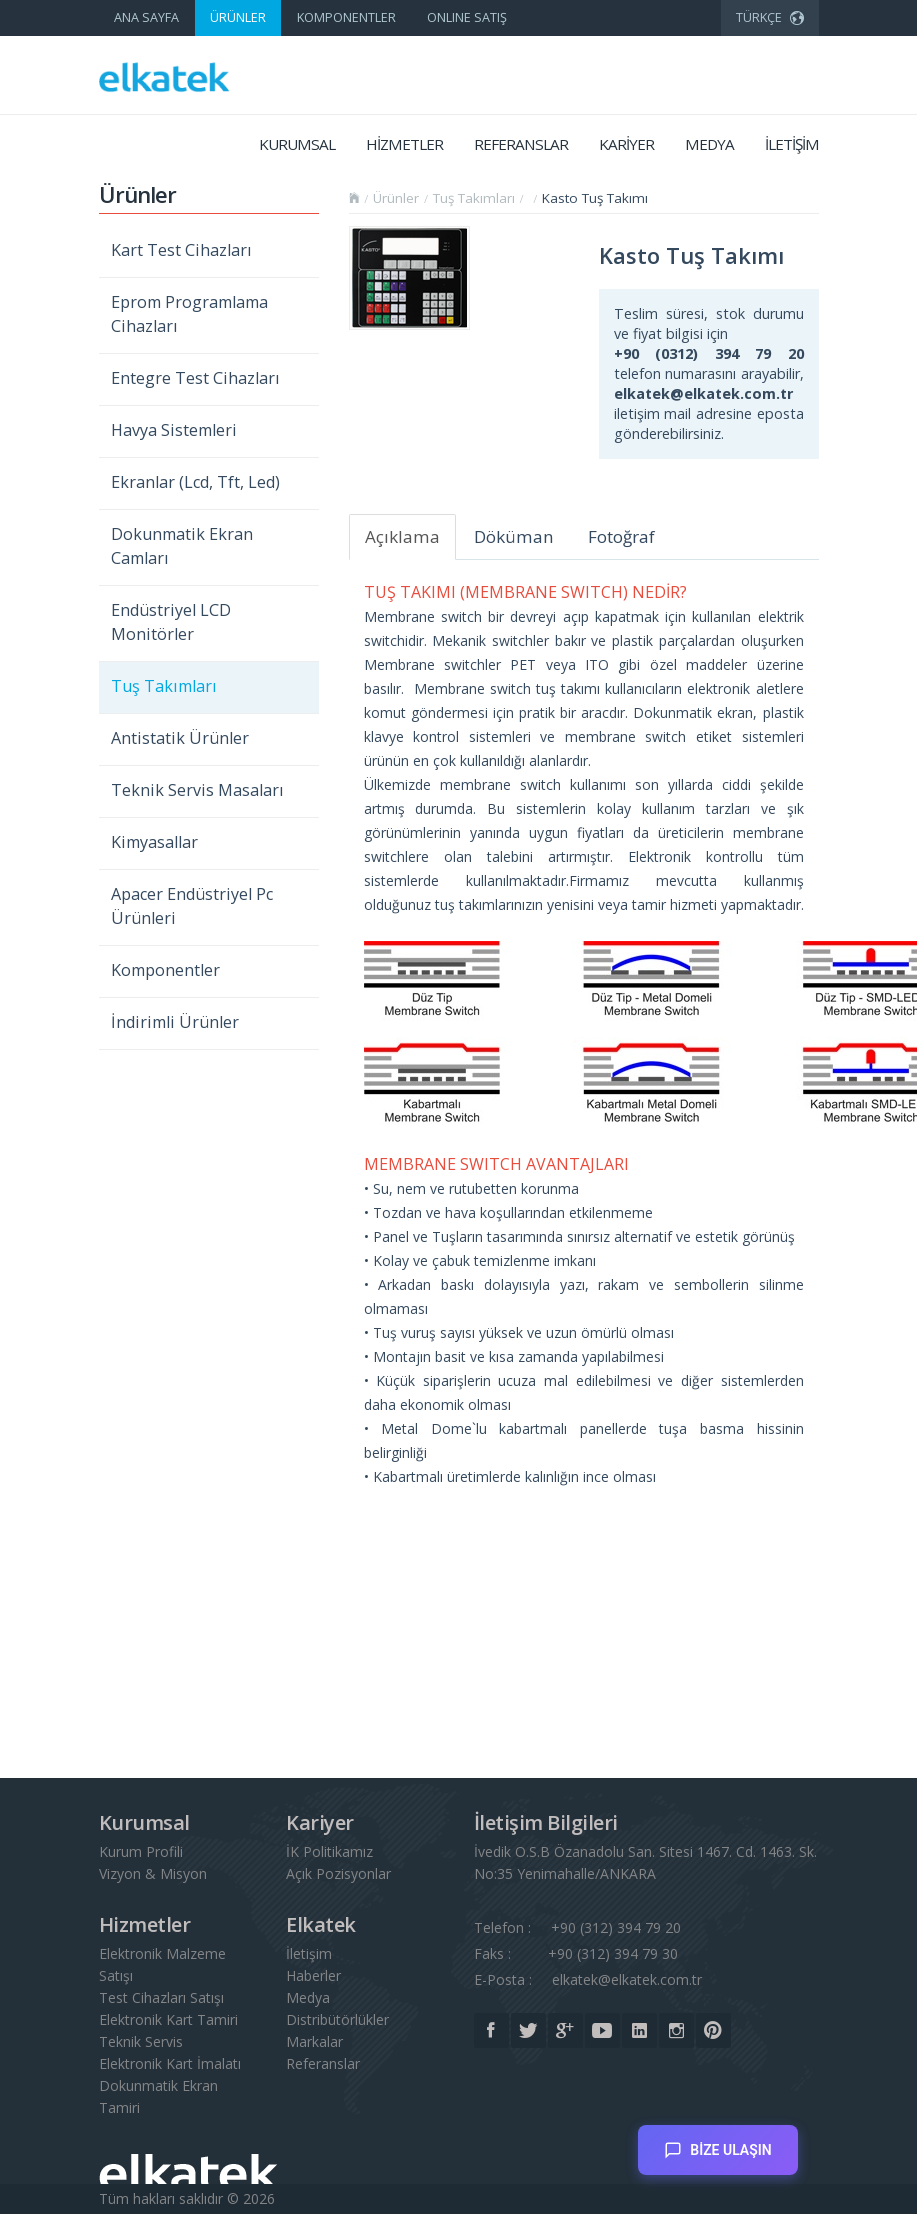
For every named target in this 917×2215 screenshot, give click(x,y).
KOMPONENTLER (346, 17)
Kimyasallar (154, 842)
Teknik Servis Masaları (197, 790)
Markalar (314, 2042)
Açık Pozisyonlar (338, 1874)
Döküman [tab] (514, 536)
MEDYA (709, 144)
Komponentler (165, 970)
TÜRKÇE (770, 15)
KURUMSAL (297, 144)
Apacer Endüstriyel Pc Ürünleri (192, 906)
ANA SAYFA (146, 17)
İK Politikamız (329, 1852)
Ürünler (396, 198)
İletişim (309, 1954)
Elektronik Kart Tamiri (168, 2020)
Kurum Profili (141, 1852)
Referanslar (323, 2064)
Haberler (313, 1976)
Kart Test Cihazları (181, 250)
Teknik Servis (141, 2042)
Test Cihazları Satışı (161, 1998)
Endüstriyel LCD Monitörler (171, 622)
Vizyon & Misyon (153, 1874)
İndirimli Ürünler (175, 1022)
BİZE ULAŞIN (717, 2142)
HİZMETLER (404, 144)
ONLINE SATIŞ (467, 17)
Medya (308, 1998)
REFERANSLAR (521, 144)
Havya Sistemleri (174, 430)
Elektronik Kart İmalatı (170, 2064)
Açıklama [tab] (402, 536)
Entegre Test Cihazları (195, 378)
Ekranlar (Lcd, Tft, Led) (195, 482)
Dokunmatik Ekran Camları (182, 546)
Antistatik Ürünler (180, 738)
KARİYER (626, 144)
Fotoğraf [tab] (621, 536)
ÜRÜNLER (238, 17)
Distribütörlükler (337, 2020)
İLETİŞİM (792, 144)
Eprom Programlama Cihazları (189, 314)
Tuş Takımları (164, 686)
